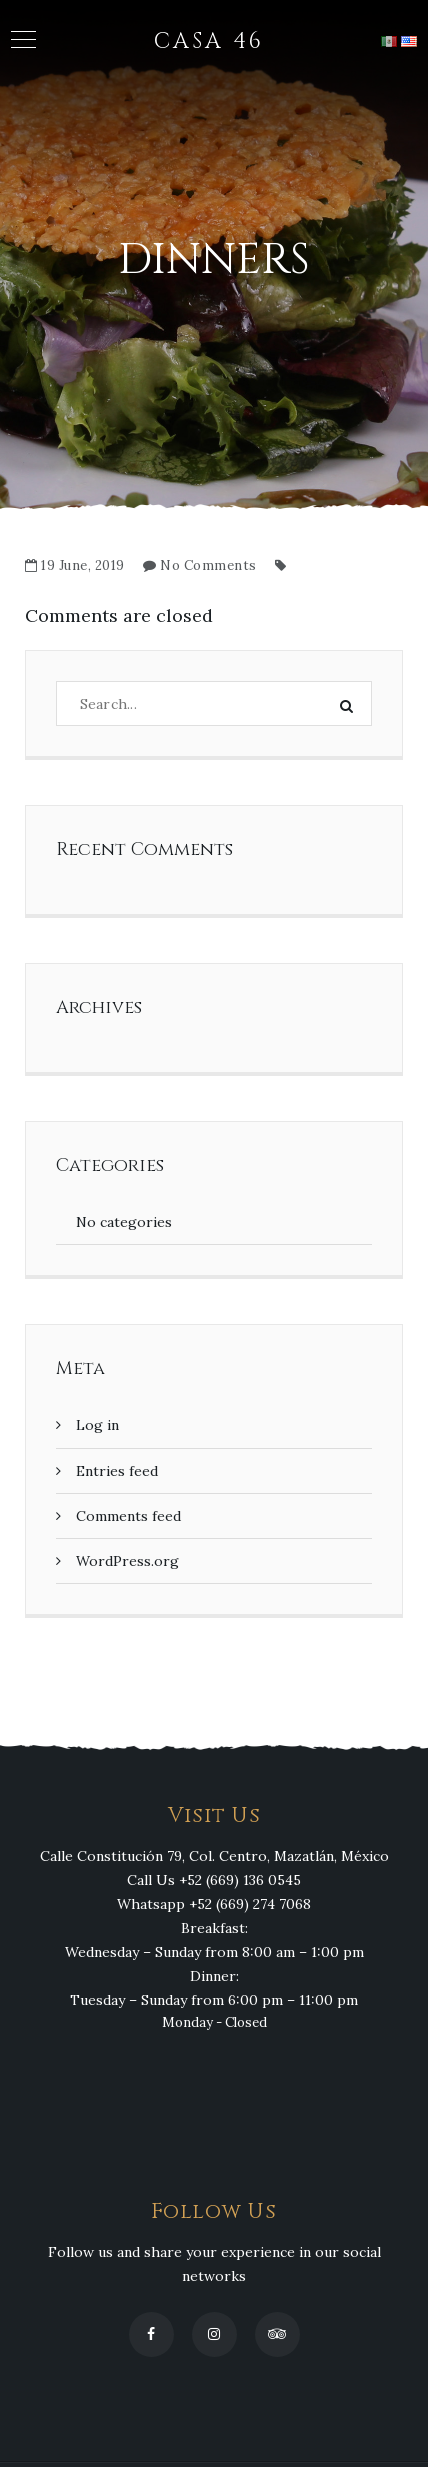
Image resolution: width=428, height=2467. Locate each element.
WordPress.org (127, 1561)
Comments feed (128, 1516)
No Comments (208, 565)
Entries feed (117, 1471)
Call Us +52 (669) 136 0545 (214, 1880)
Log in (97, 1425)
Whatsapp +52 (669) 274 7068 (214, 1904)
